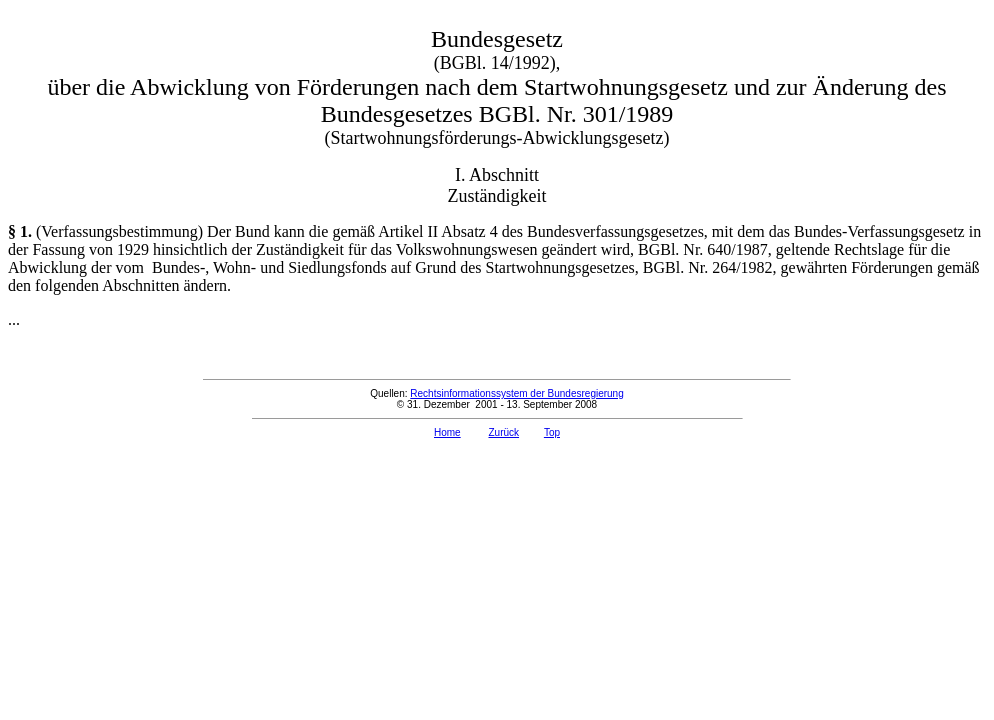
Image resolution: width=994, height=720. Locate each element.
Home (447, 432)
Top (552, 432)
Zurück (503, 432)
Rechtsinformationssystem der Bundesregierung (516, 393)
